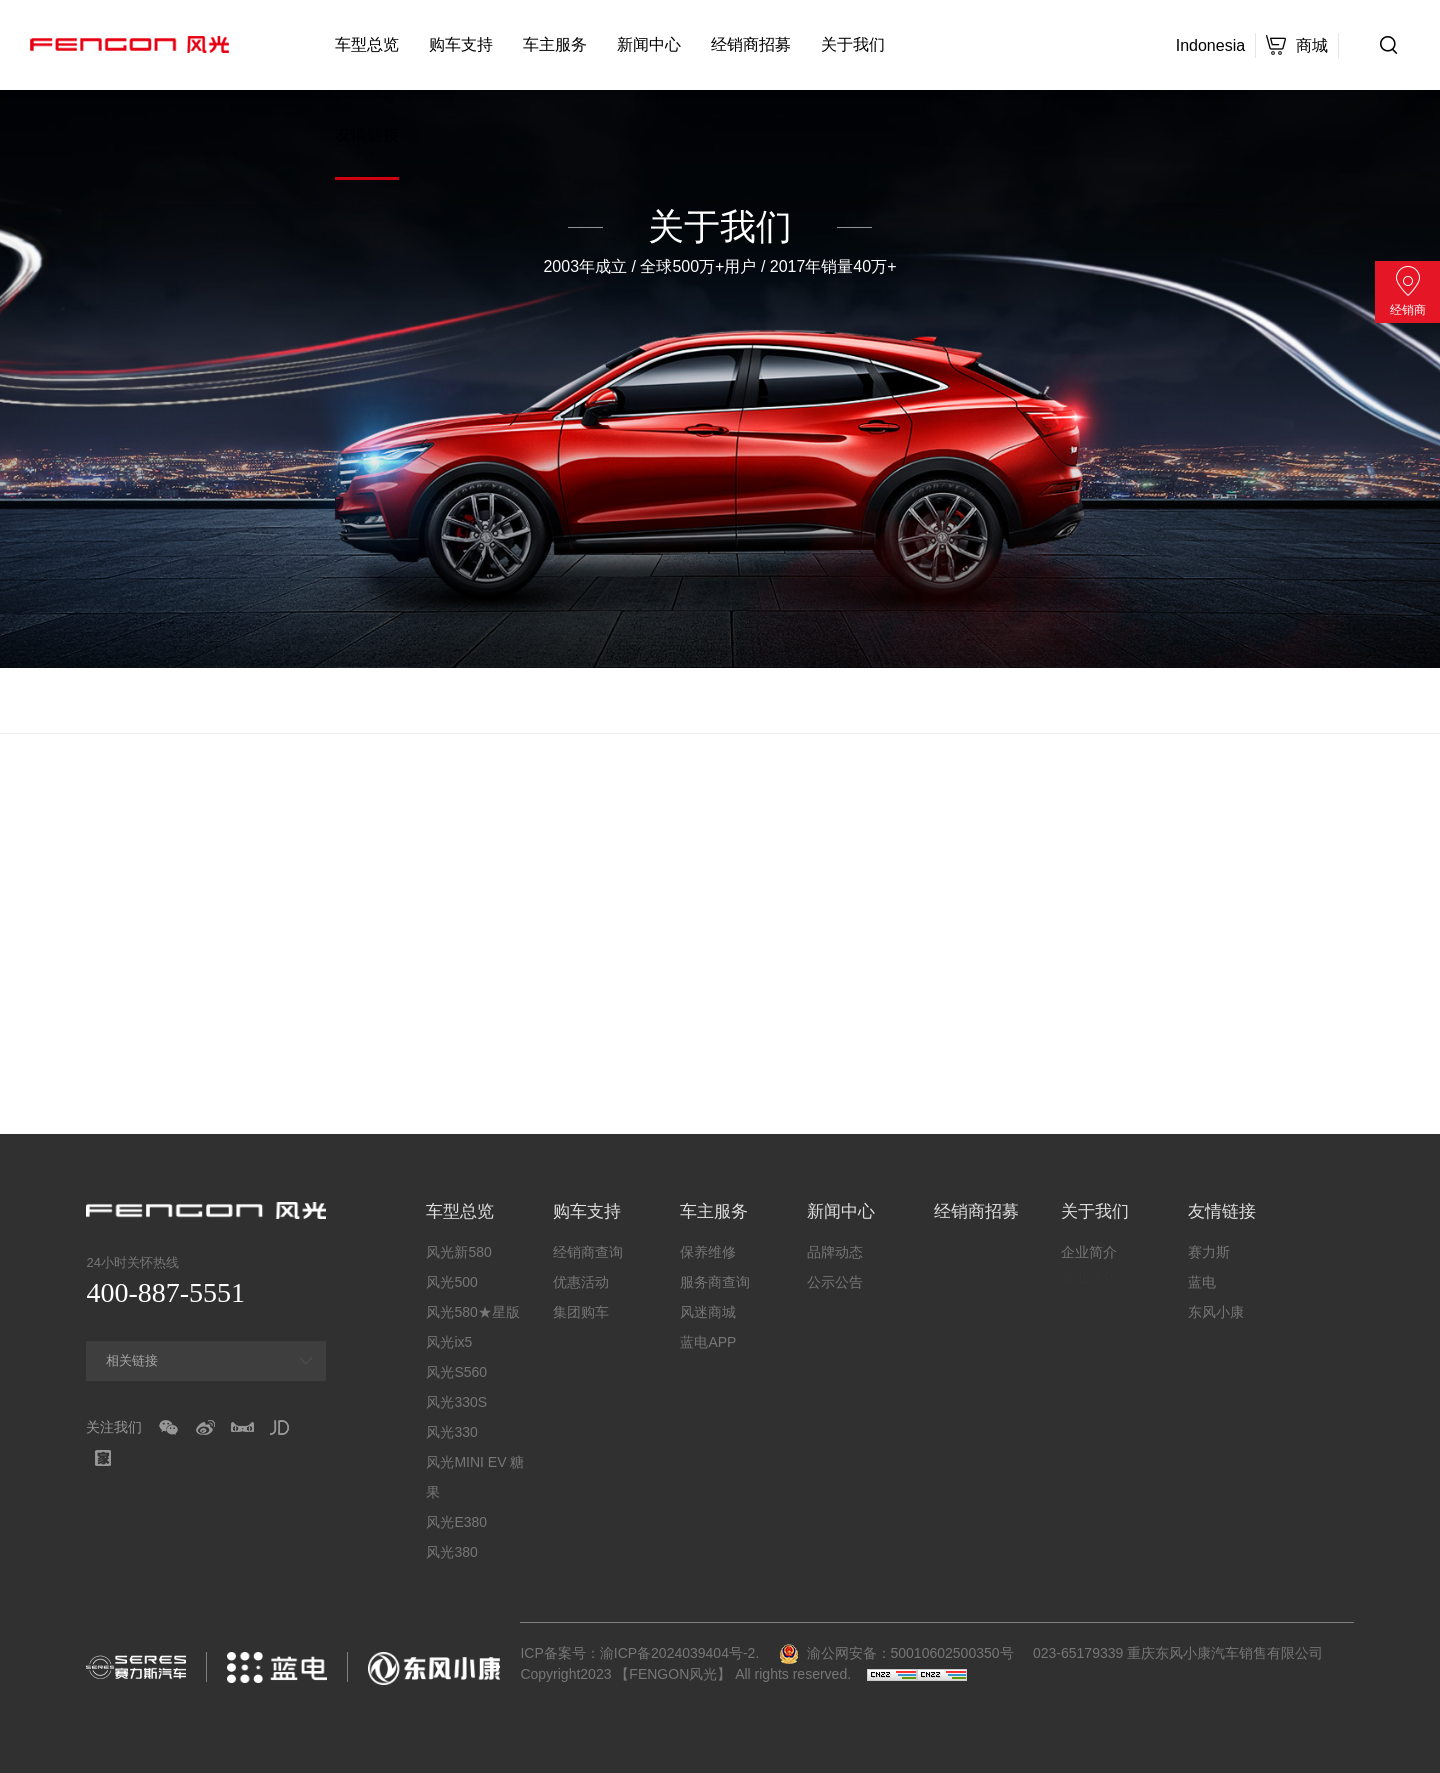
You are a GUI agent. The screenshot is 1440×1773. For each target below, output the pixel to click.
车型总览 (367, 44)
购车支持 (461, 44)
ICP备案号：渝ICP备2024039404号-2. (639, 1653)
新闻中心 (649, 44)
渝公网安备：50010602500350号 (896, 1653)
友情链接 (367, 134)
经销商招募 (751, 44)
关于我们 (853, 44)
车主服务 (555, 44)
